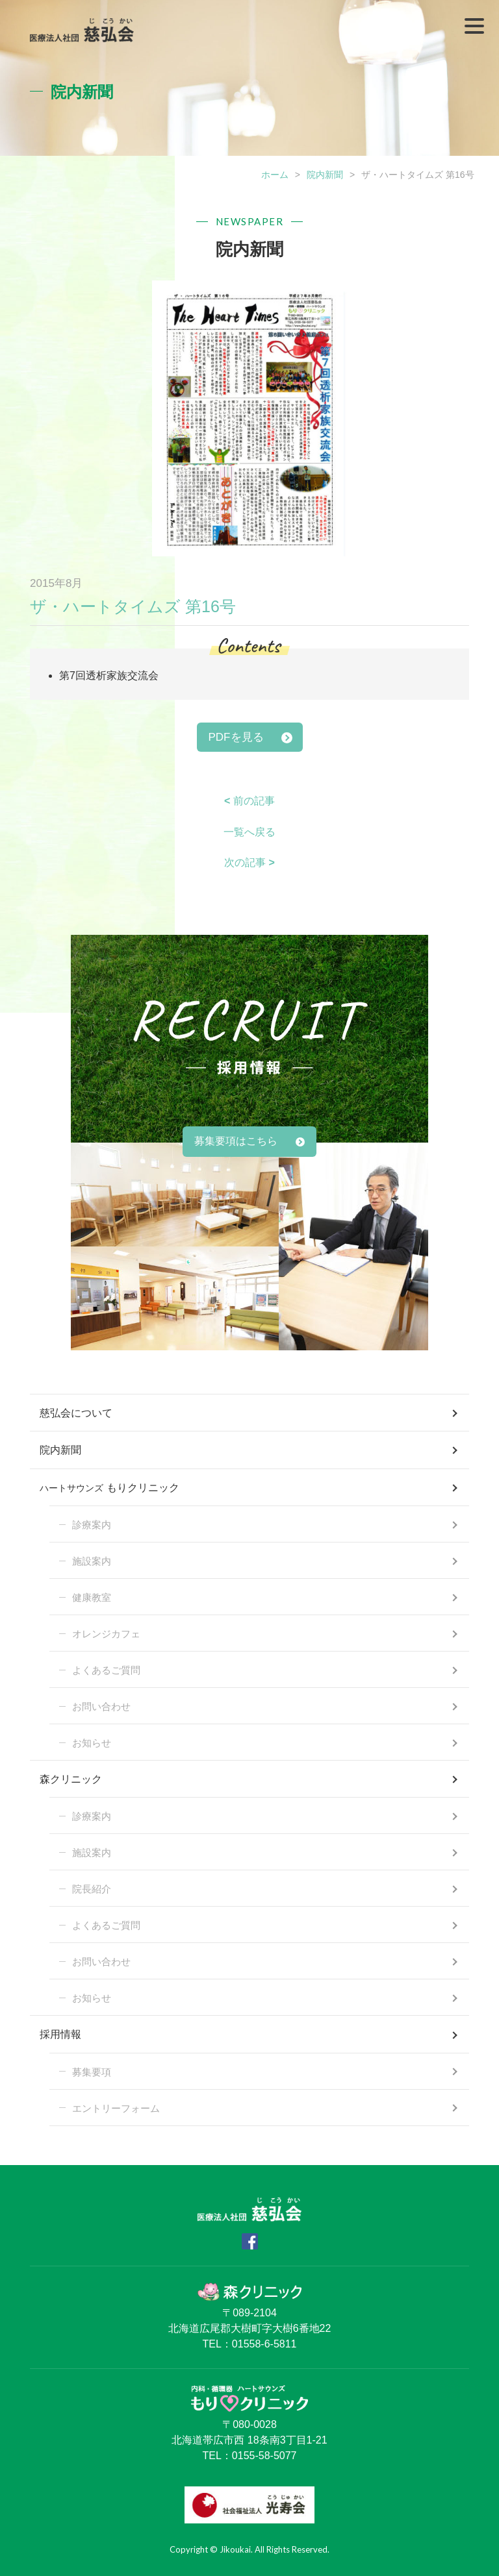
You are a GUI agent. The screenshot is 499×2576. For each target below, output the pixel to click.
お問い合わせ (101, 1706)
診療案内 (91, 1524)
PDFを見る (236, 737)
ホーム (274, 174)
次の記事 (249, 862)
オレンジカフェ (106, 1633)
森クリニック (71, 1779)
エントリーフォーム (116, 2108)
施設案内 (91, 1561)
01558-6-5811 (264, 2343)
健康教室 (91, 1597)
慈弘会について (76, 1412)
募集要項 (91, 2071)
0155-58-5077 (264, 2455)
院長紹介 (91, 1888)
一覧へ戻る (249, 831)
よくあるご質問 (106, 1670)
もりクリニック (109, 1488)
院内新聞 (325, 174)
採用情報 (60, 2034)
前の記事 (249, 800)
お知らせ (91, 1742)
